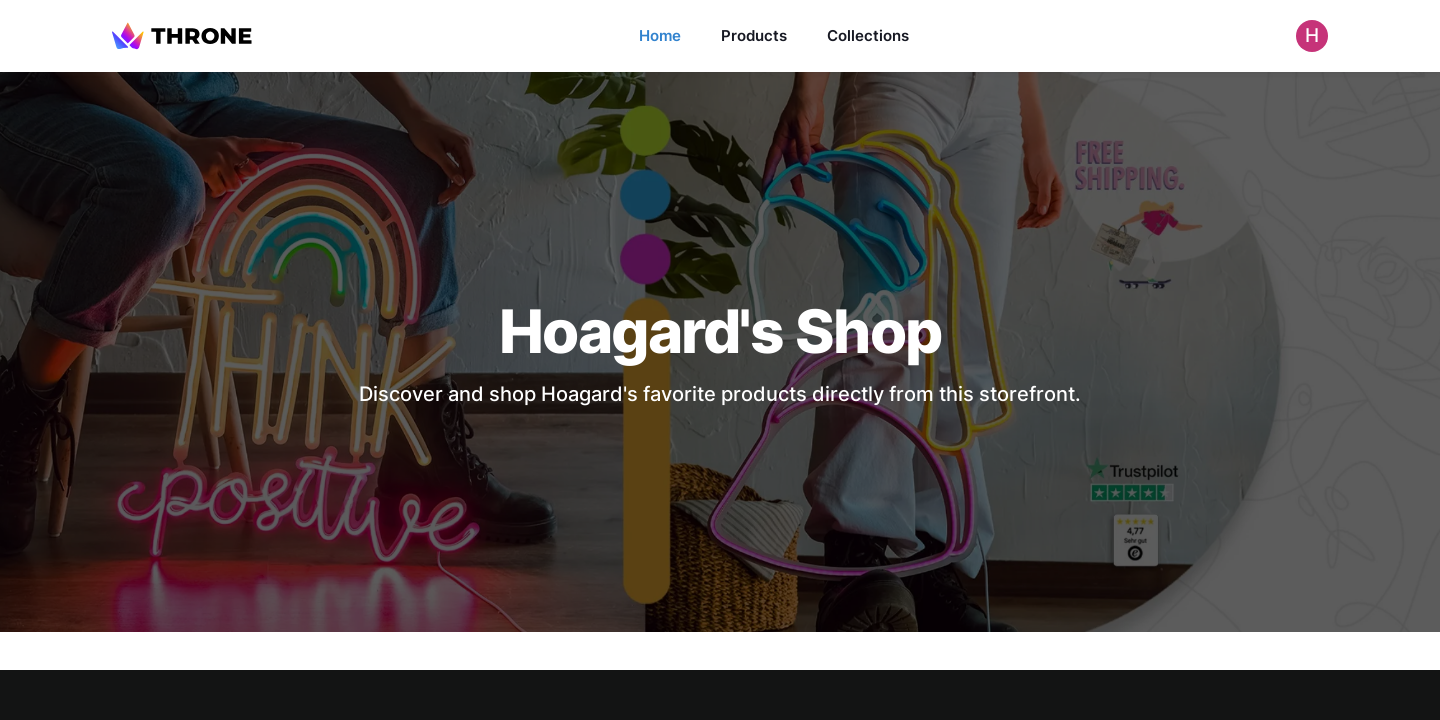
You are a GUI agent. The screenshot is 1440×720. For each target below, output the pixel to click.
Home (660, 35)
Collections (868, 35)
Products (754, 35)
